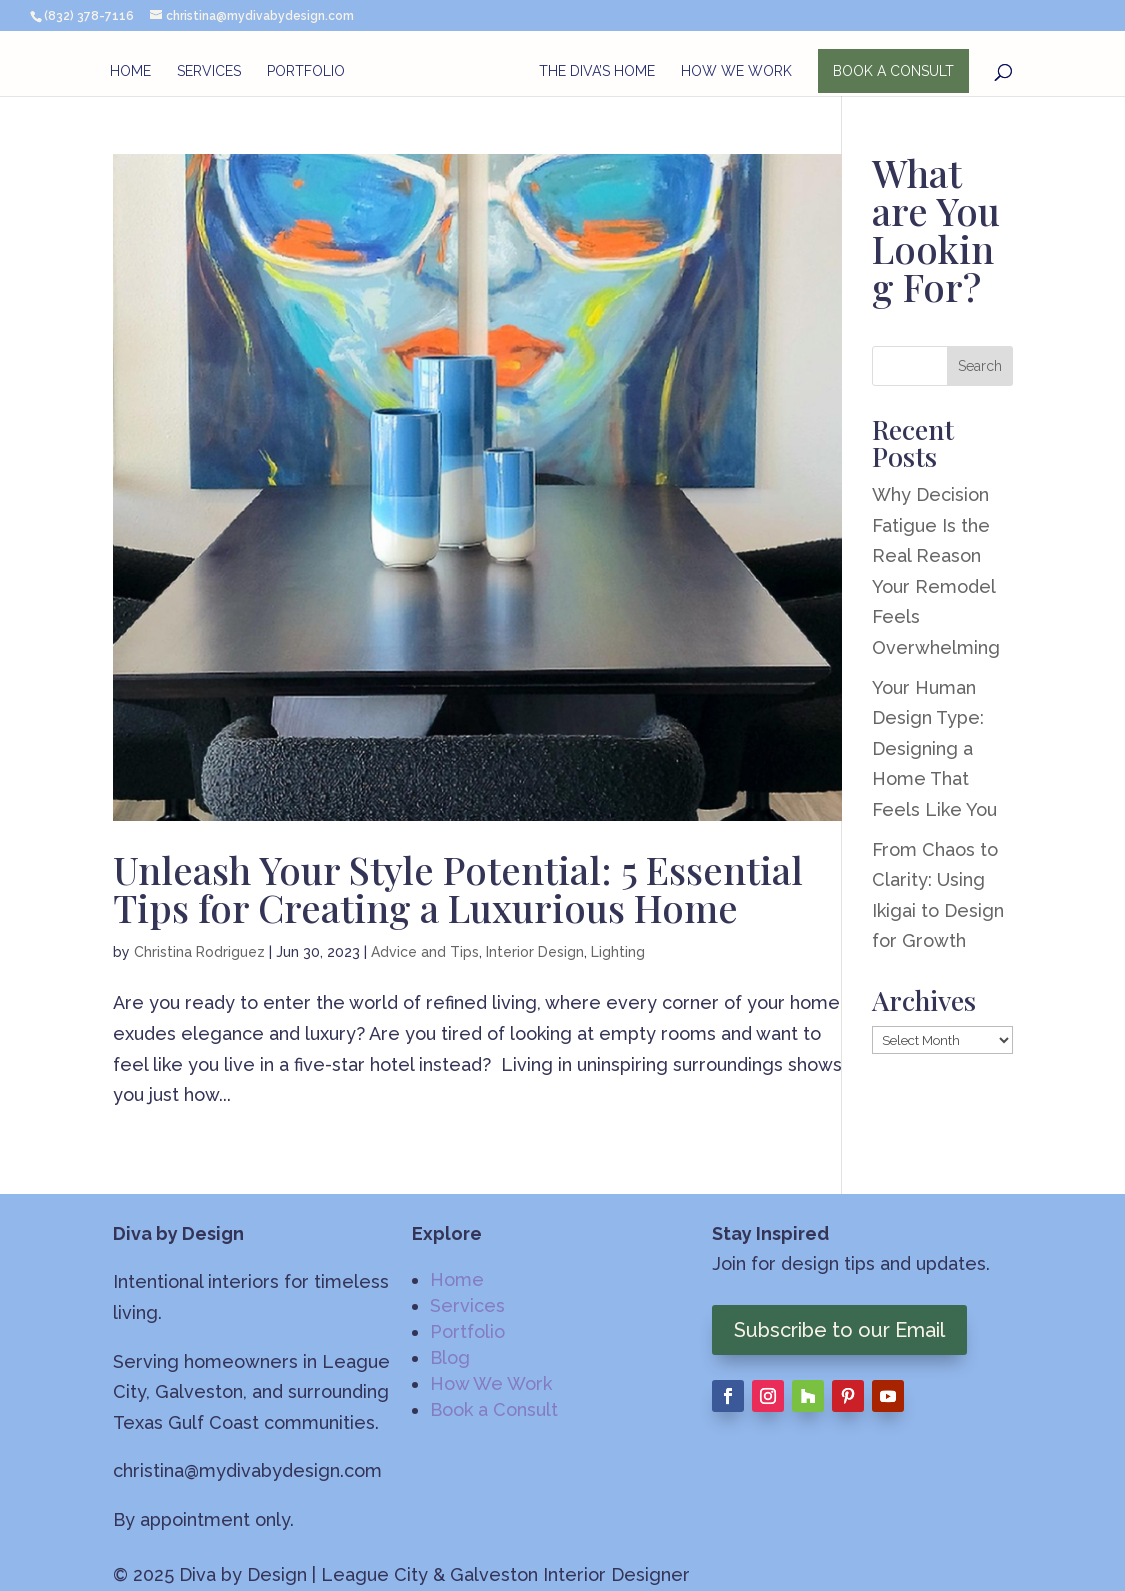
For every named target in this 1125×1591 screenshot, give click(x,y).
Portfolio (306, 71)
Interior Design (535, 952)
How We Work (736, 71)
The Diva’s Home (597, 71)
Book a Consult (494, 1409)
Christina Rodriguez (199, 952)
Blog (450, 1357)
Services (209, 71)
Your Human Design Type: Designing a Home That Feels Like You (934, 748)
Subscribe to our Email (839, 1330)
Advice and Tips (425, 952)
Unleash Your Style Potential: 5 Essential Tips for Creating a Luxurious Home (458, 888)
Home (130, 71)
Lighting (618, 952)
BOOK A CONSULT (893, 71)
